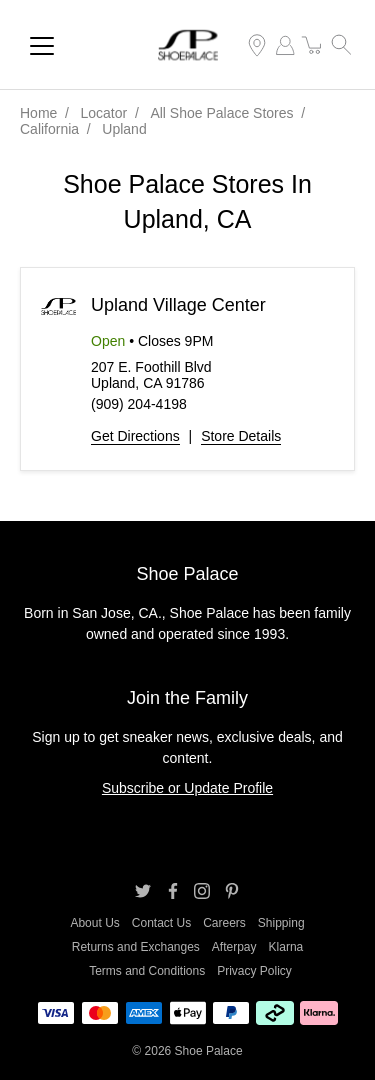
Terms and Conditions (147, 971)
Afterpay (234, 947)
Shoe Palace (209, 1051)
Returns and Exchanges (136, 947)
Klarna (286, 947)
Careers (224, 923)
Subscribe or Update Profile (187, 788)
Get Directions (135, 436)
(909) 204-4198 (139, 404)
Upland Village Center (178, 305)
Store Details (241, 436)
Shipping (281, 923)
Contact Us (161, 923)
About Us (94, 923)
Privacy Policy (254, 971)
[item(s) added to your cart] (313, 45)
